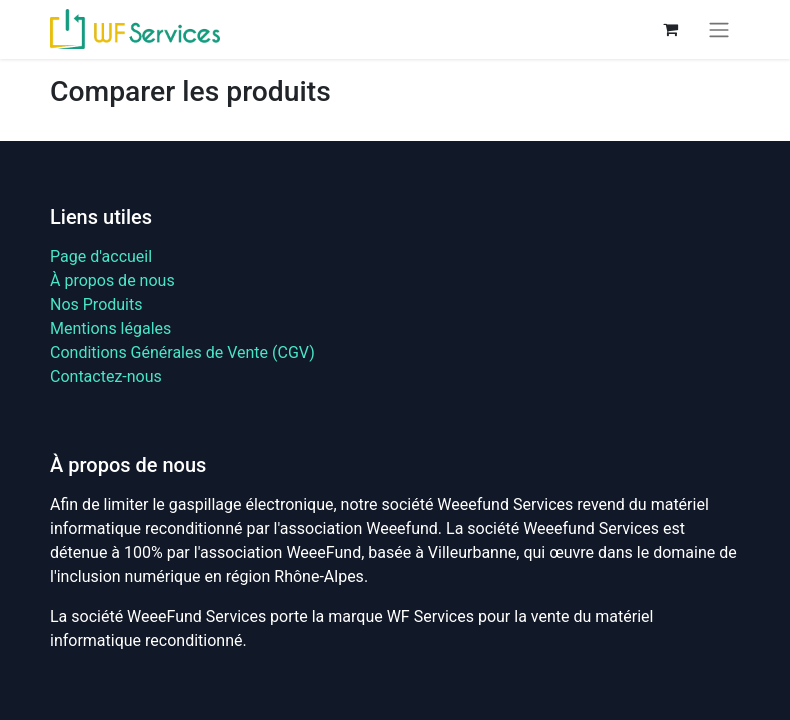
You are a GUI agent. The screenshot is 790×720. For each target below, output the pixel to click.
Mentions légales (110, 328)
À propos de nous (112, 280)
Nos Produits (96, 304)
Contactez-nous (106, 376)
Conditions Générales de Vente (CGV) (182, 352)
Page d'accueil (101, 256)
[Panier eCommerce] (670, 29)
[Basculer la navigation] (719, 29)
